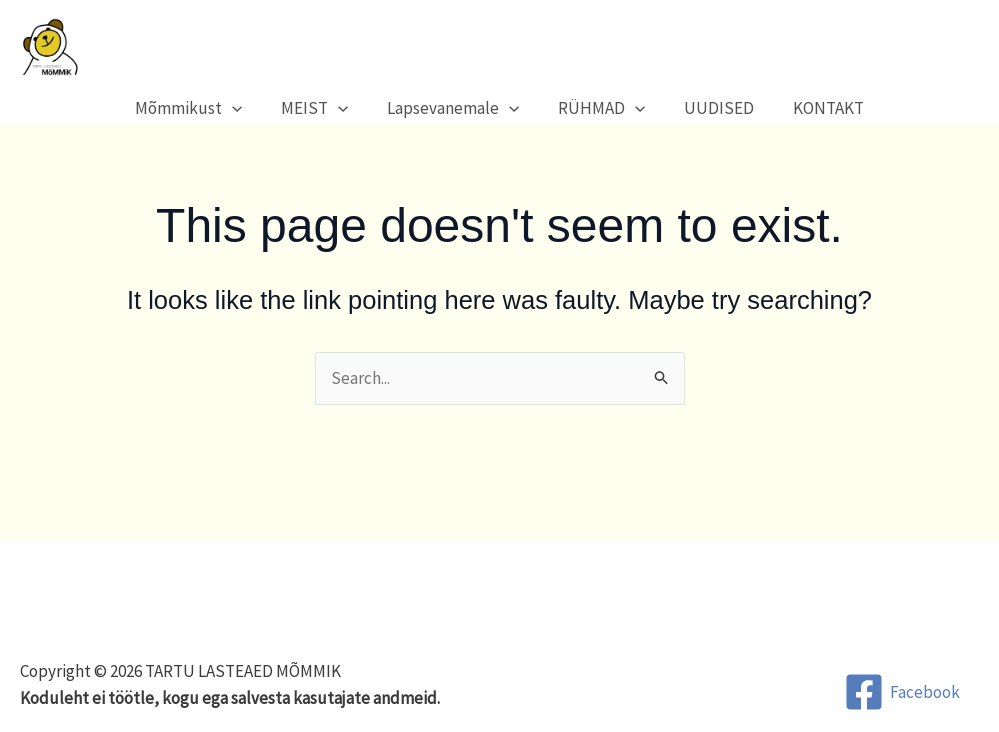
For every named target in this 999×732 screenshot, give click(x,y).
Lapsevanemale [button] (456, 108)
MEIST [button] (321, 108)
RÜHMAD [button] (599, 108)
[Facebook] (902, 692)
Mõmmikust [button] (200, 108)
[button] (244, 108)
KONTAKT (816, 108)
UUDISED (712, 108)
